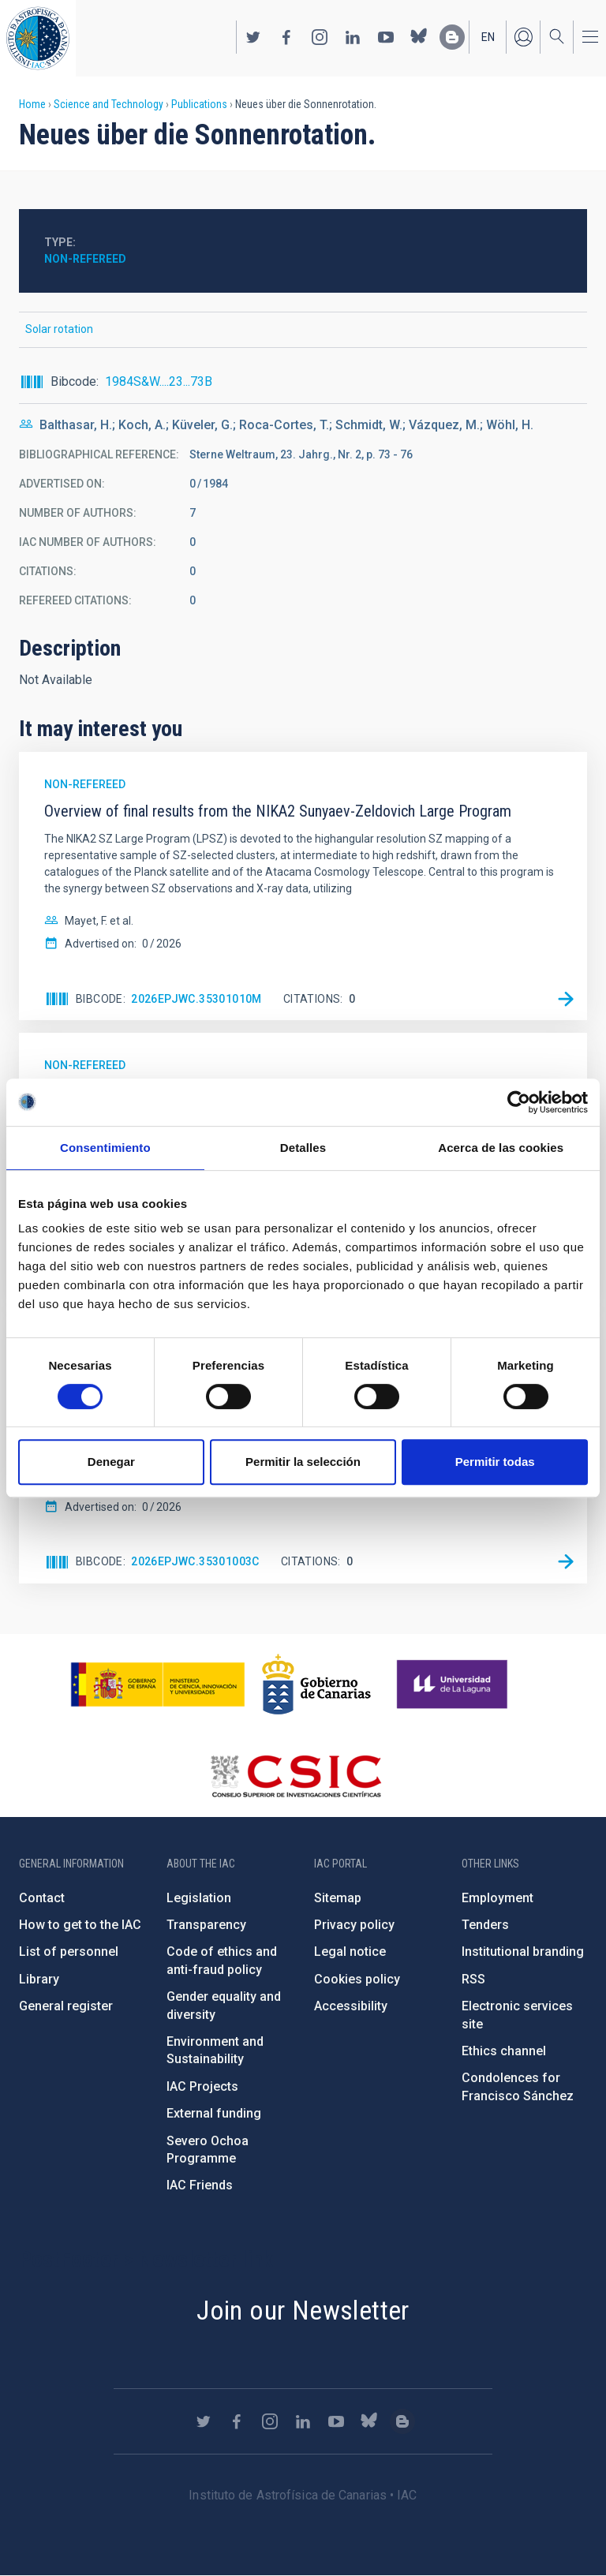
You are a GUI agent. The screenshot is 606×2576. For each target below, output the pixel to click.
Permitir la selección (303, 1461)
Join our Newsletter (303, 2310)
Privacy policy (354, 1924)
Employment (497, 1897)
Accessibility (350, 2005)
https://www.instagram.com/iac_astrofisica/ (319, 37)
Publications (199, 104)
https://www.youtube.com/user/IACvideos (385, 37)
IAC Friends (199, 2185)
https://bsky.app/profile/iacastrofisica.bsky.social (419, 37)
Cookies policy (357, 1979)
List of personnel (68, 1951)
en (488, 37)
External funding (213, 2113)
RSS (473, 1979)
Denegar (111, 1461)
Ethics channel (504, 2050)
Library (39, 1979)
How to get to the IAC (80, 1924)
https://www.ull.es (454, 1684)
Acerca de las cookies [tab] (500, 1147)
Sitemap (337, 1897)
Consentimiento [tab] (105, 1147)
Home (32, 104)
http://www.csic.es (295, 1776)
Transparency (206, 1924)
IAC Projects (202, 2086)
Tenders (485, 1924)
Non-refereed (85, 258)
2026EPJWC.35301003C (195, 1561)
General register (66, 2005)
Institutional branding (523, 1951)
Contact (42, 1897)
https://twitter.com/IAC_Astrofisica (253, 37)
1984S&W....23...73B (158, 381)
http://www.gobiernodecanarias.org (316, 1684)
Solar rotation (59, 329)
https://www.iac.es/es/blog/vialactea (452, 37)
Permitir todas (495, 1461)
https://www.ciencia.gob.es (157, 1684)
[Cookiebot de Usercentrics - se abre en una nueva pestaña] (519, 1102)
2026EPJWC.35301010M (196, 999)
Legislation (198, 1897)
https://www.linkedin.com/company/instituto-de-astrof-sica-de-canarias (352, 37)
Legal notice (350, 1951)
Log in (523, 37)
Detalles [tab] (303, 1147)
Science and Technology (108, 104)
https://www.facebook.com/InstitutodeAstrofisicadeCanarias (286, 37)
